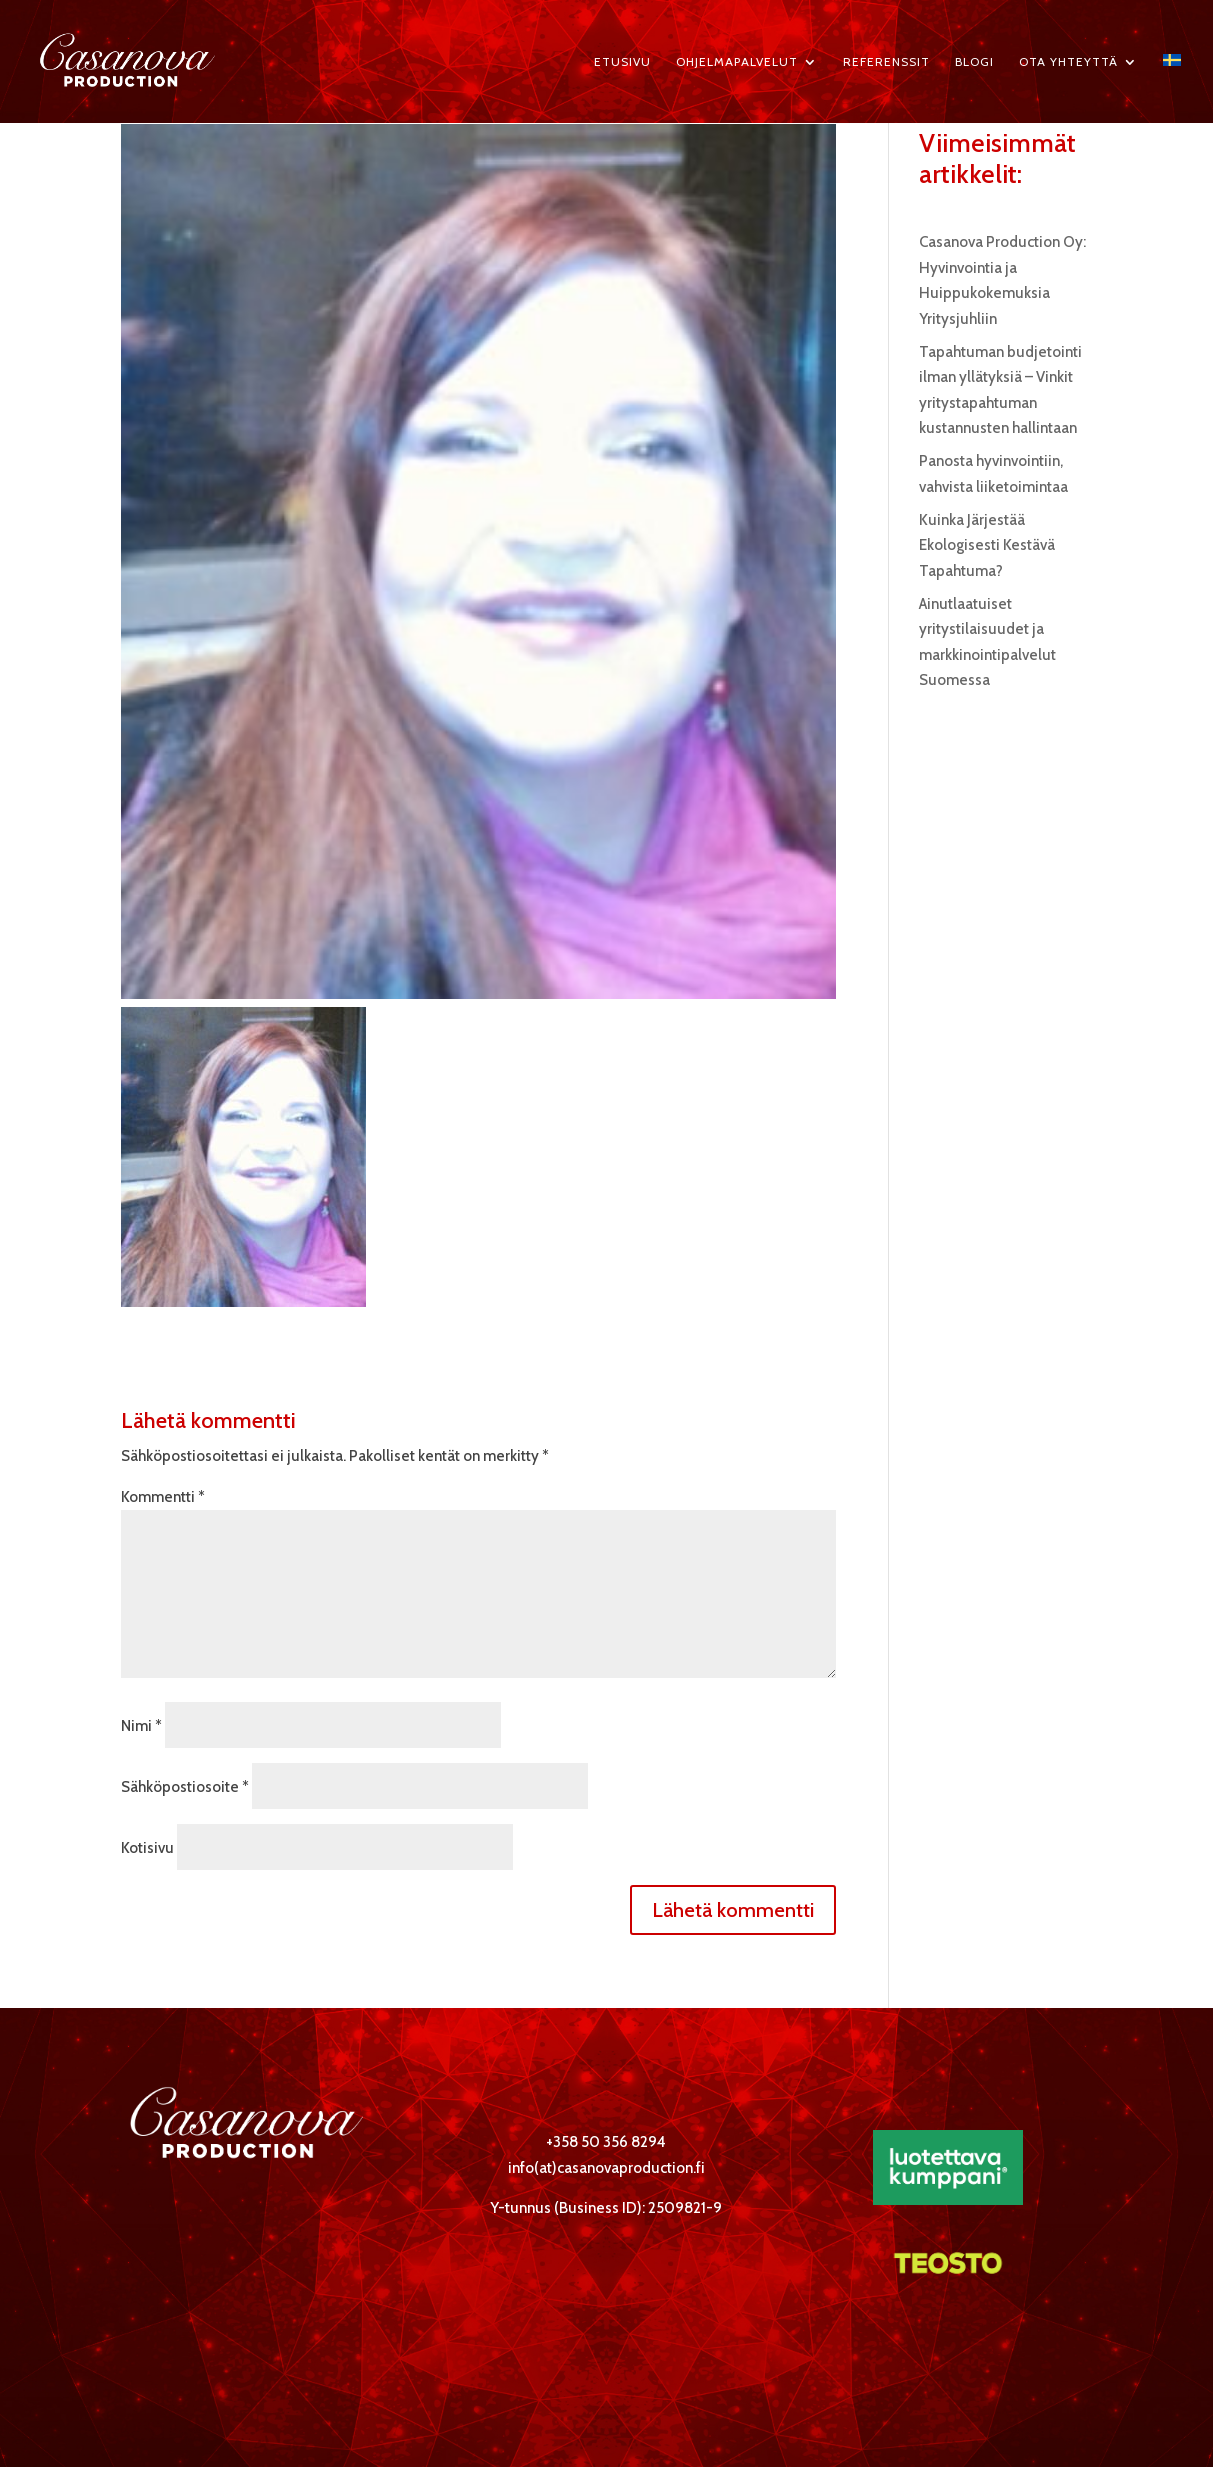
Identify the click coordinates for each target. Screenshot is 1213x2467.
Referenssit (886, 62)
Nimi (141, 1726)
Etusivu (622, 62)
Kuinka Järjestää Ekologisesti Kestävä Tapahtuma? (987, 545)
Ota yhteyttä (1068, 62)
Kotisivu (147, 1848)
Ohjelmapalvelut (737, 62)
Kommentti (163, 1497)
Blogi (974, 62)
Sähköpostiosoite (185, 1787)
